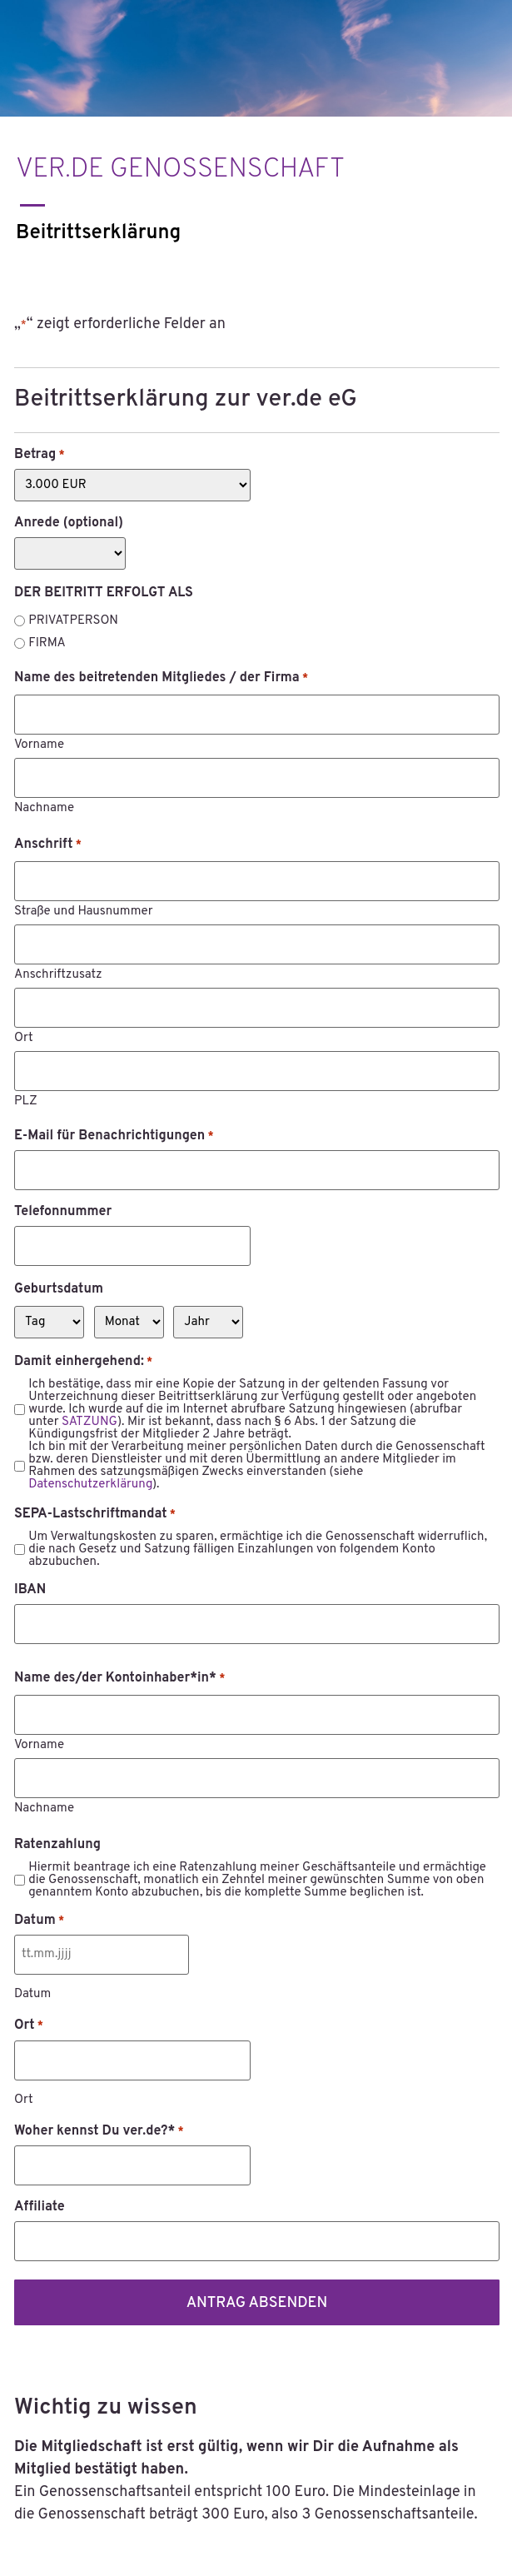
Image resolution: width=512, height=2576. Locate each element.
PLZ (25, 1101)
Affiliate (39, 2207)
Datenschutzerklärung (90, 1484)
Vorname (39, 744)
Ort (23, 1037)
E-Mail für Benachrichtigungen (114, 1136)
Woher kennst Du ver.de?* (99, 2131)
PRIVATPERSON (73, 621)
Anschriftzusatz (58, 974)
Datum (39, 1920)
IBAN (30, 1590)
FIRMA (47, 643)
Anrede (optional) (68, 523)
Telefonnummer (63, 1211)
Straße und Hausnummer (83, 911)
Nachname (44, 807)
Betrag (39, 454)
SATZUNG (89, 1422)
